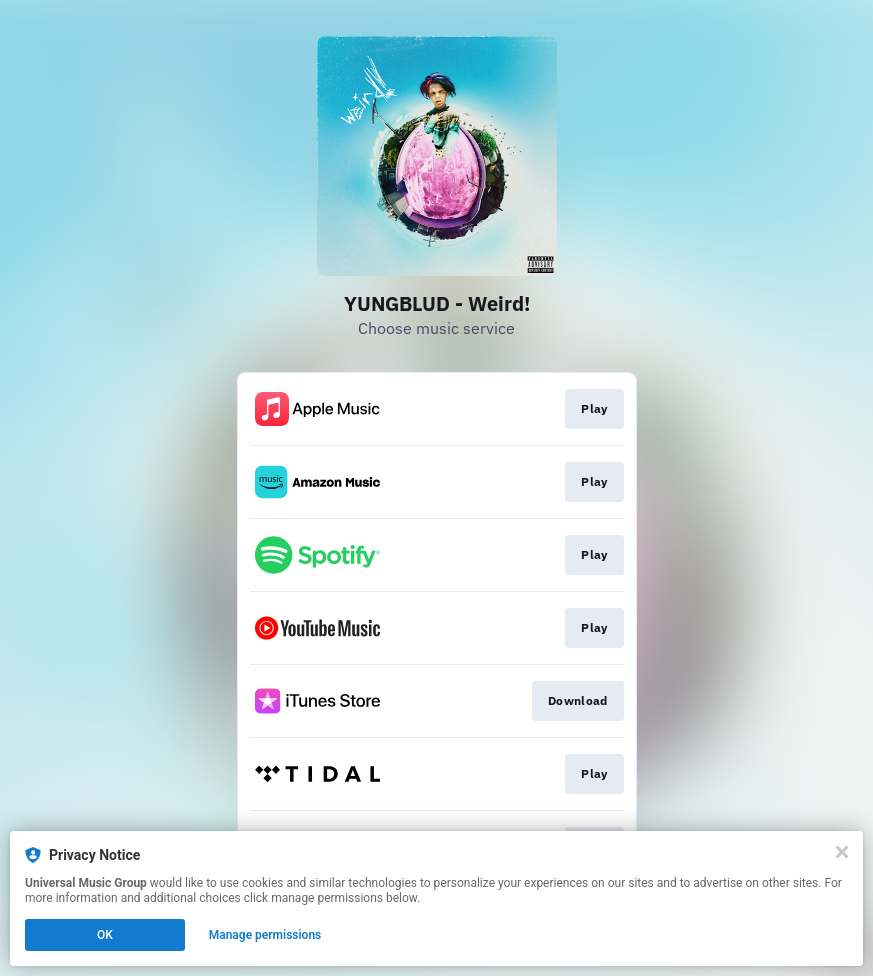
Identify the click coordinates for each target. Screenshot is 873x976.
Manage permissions (265, 935)
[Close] (842, 852)
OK (105, 935)
